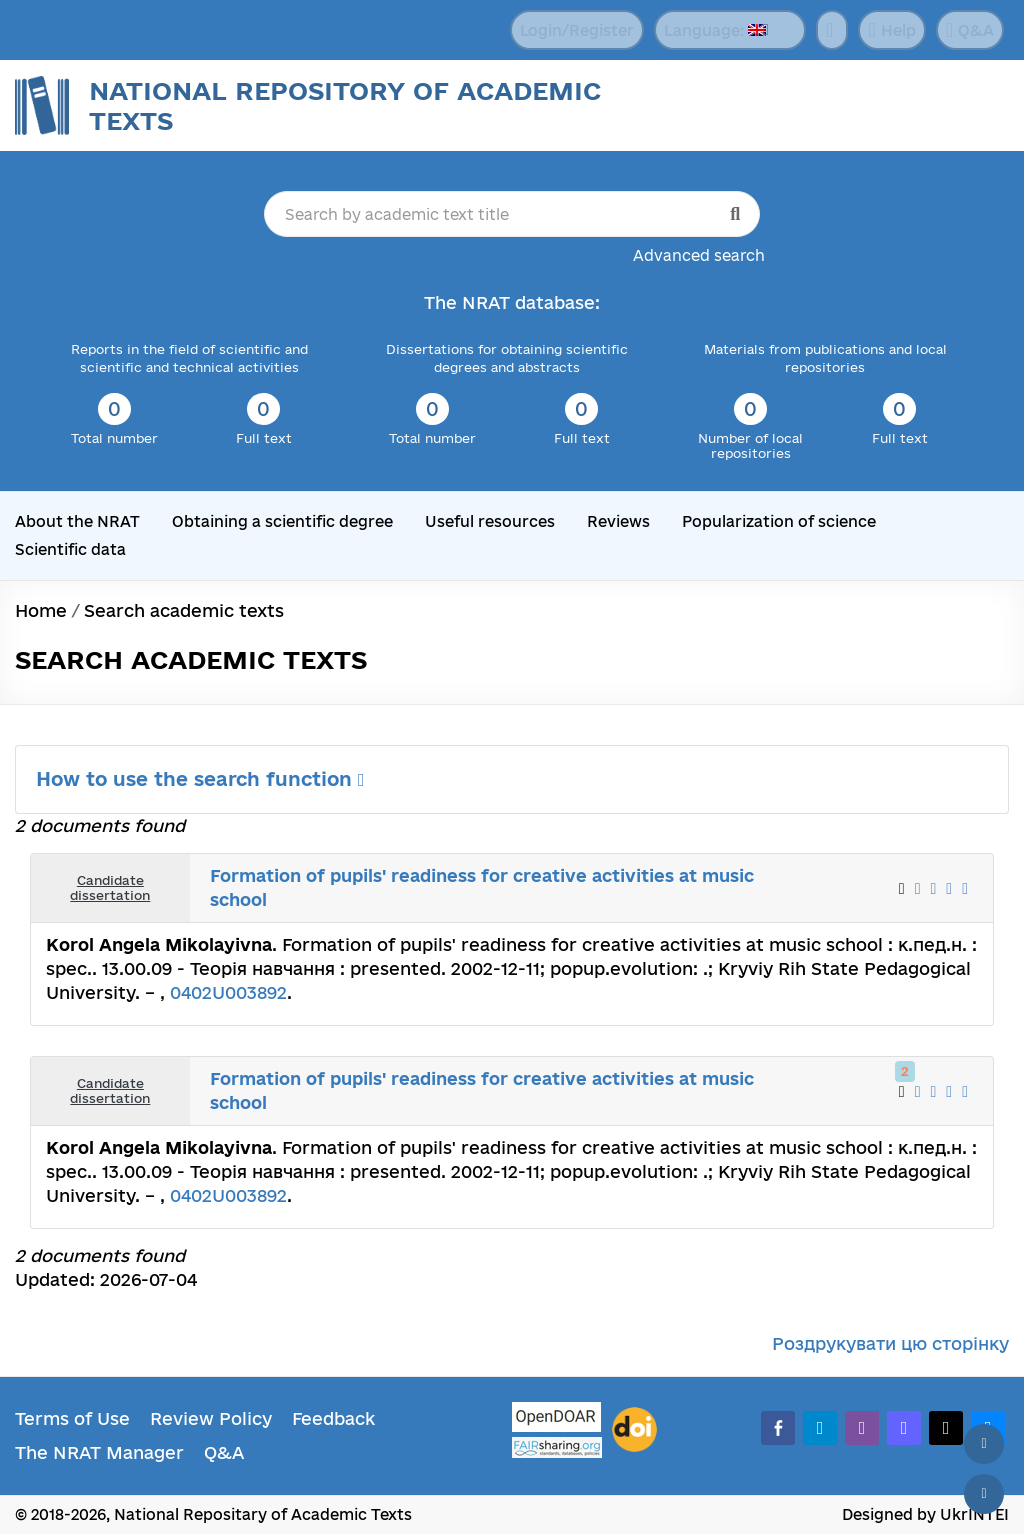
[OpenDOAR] (557, 1419)
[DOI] (634, 1430)
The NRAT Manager (99, 1452)
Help (891, 30)
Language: (715, 30)
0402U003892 (228, 992)
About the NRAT (77, 521)
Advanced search (699, 255)
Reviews (618, 521)
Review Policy (211, 1418)
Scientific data (70, 549)
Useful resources (490, 521)
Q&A (970, 30)
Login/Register (577, 30)
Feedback (333, 1418)
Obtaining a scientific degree (282, 521)
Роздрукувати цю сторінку (890, 1343)
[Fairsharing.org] (557, 1447)
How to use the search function (200, 779)
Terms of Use (72, 1418)
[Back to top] (984, 1444)
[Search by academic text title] (512, 214)
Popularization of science (779, 521)
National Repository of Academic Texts (345, 105)
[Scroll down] (984, 1494)
